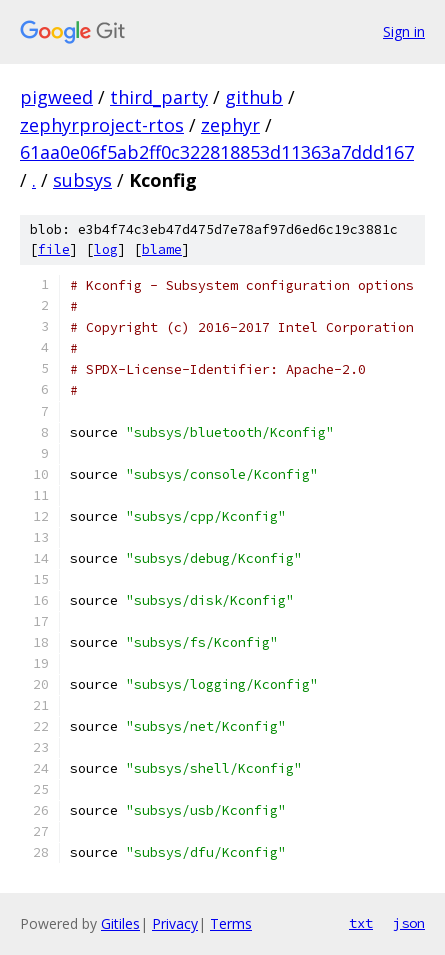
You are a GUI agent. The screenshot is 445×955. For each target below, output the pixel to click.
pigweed (56, 97)
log (106, 249)
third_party (159, 97)
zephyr (230, 125)
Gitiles (120, 923)
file (54, 249)
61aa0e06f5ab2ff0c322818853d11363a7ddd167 (217, 152)
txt (361, 923)
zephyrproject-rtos (102, 125)
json (409, 923)
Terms (231, 923)
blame (162, 249)
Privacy (175, 923)
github (254, 97)
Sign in (404, 31)
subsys (82, 180)
